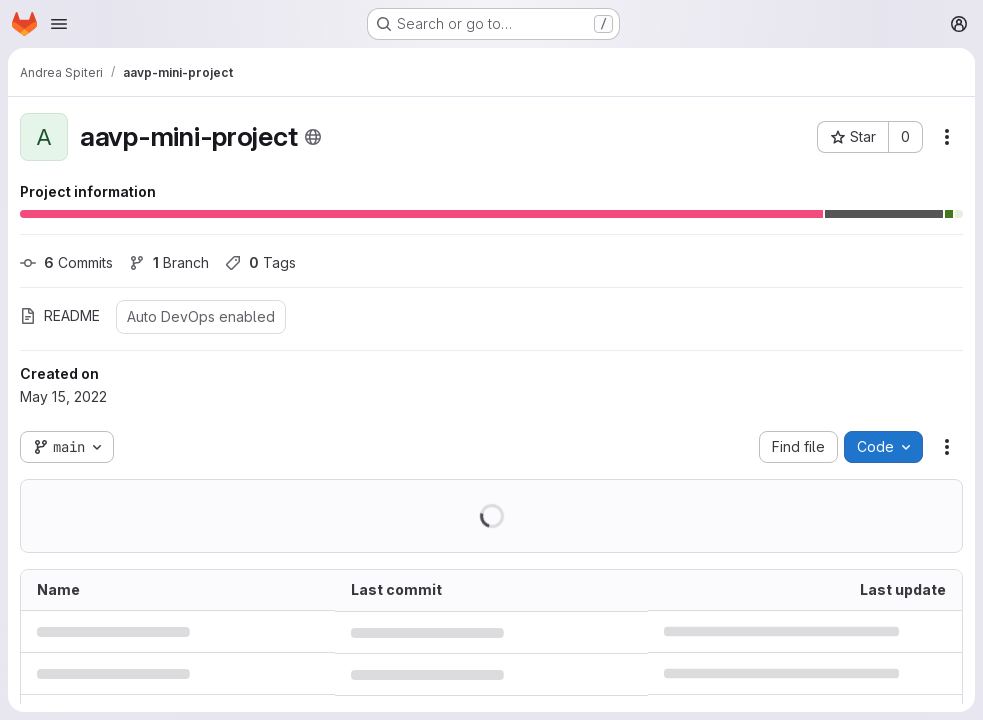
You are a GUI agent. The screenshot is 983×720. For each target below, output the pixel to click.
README (60, 315)
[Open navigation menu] (59, 24)
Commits (66, 262)
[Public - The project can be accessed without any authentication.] (313, 137)
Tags (260, 262)
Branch (169, 262)
